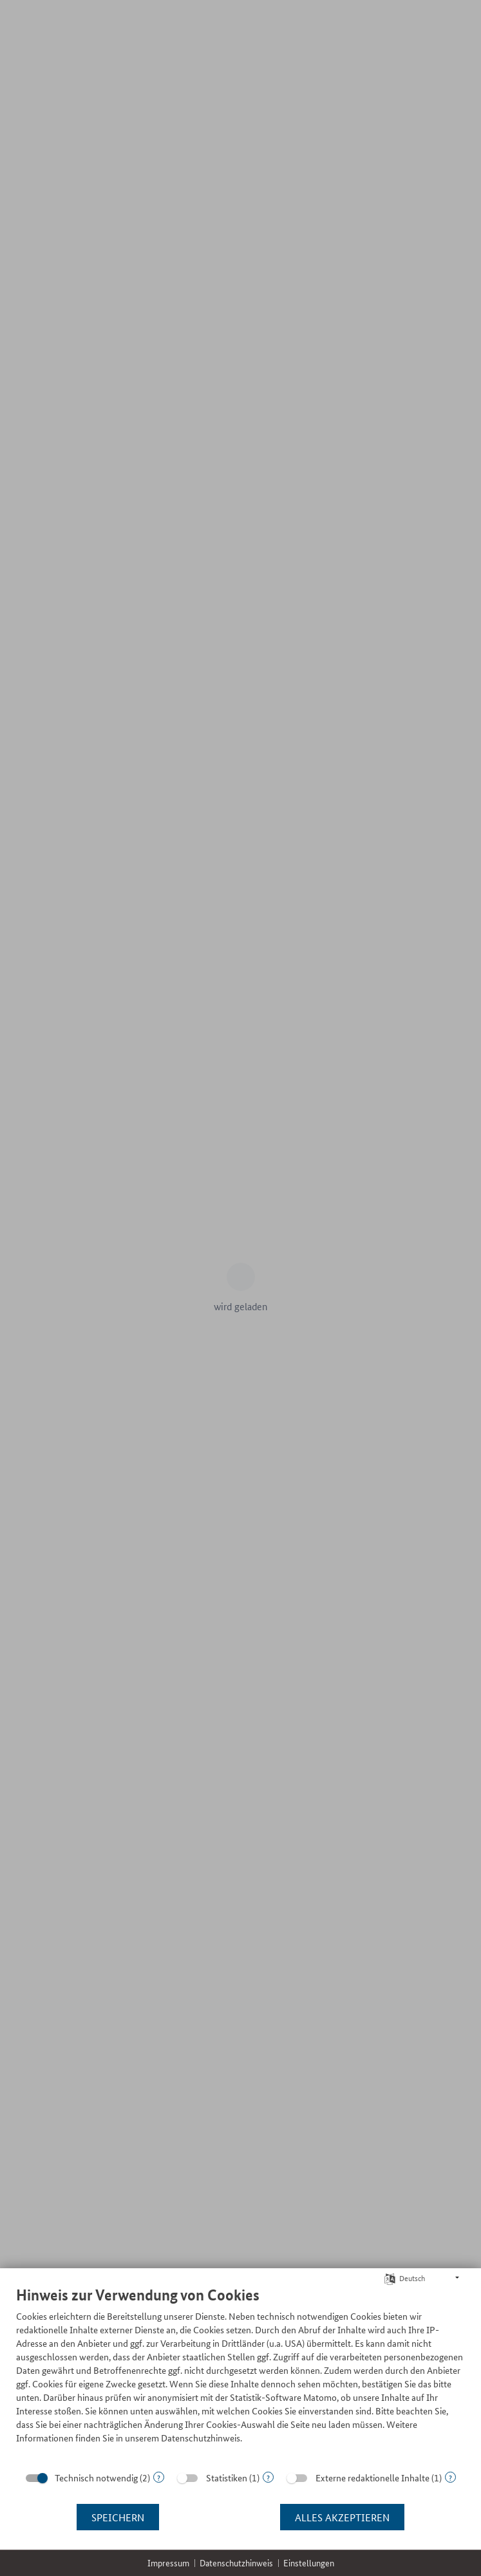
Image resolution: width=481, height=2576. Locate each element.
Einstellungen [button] (308, 2563)
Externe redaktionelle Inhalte (372, 2477)
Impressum (168, 2563)
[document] (240, 2374)
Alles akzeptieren (342, 2517)
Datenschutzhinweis (236, 2563)
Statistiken (226, 2477)
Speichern (117, 2517)
